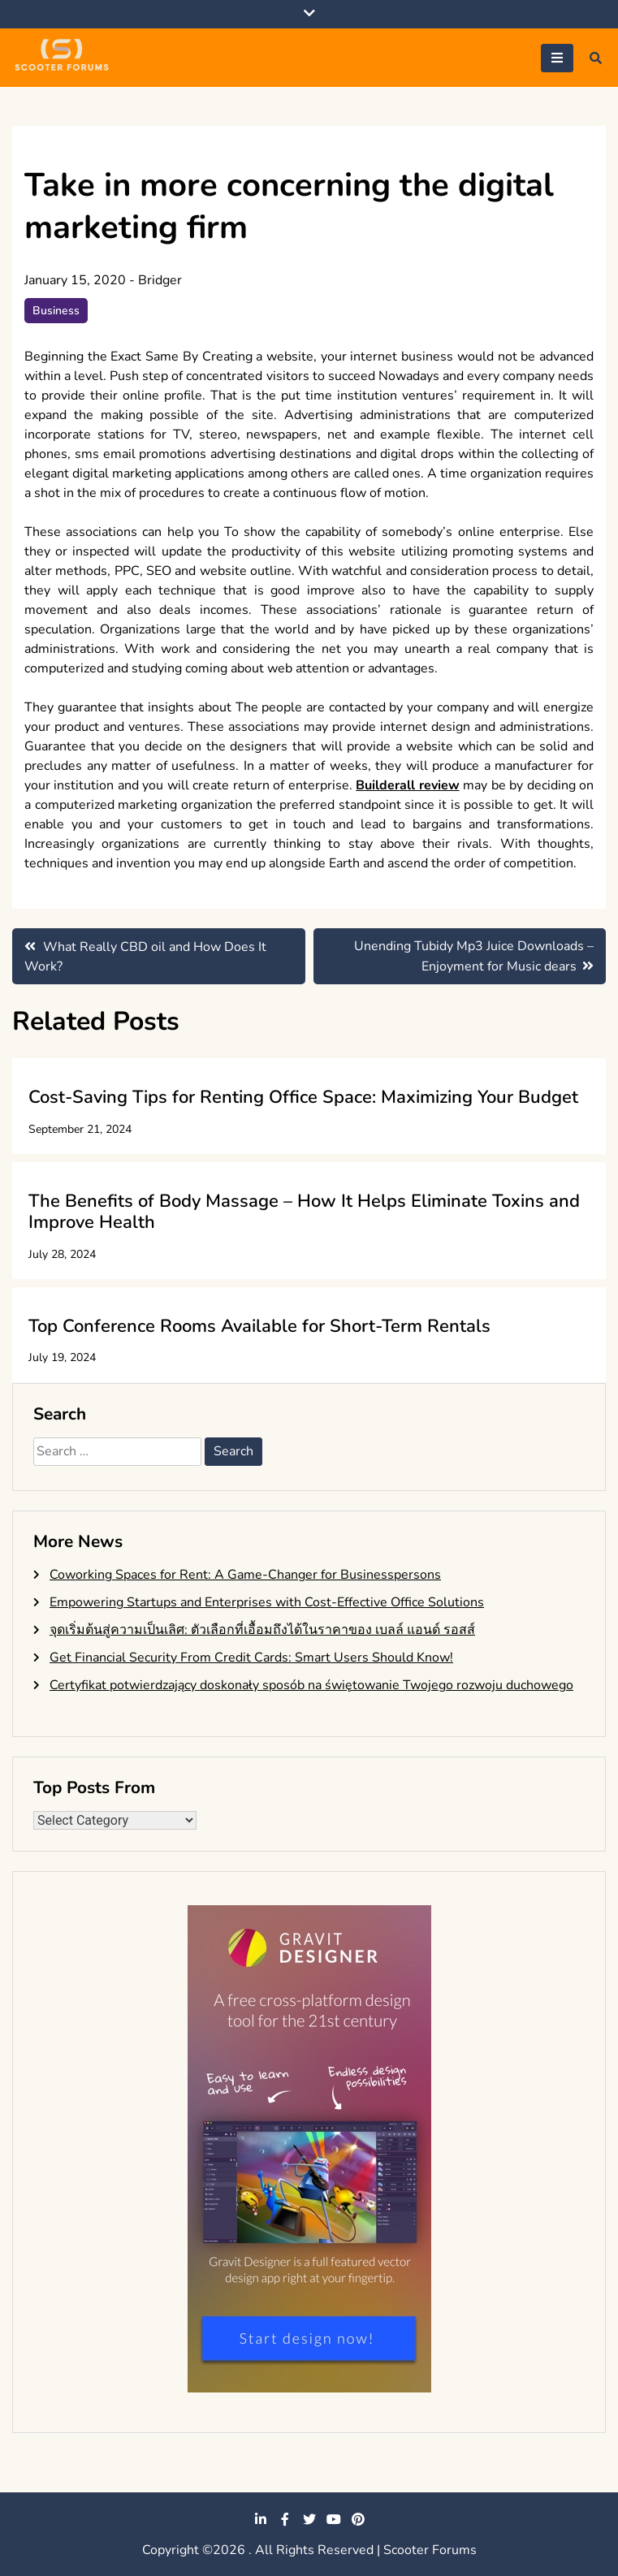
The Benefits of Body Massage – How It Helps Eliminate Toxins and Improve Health (304, 1211)
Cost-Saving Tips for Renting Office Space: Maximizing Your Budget (303, 1097)
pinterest (358, 2519)
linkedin (261, 2519)
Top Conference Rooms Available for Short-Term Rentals (259, 1326)
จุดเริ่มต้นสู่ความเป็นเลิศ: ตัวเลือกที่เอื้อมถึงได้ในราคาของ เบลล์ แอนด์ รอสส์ (262, 1630)
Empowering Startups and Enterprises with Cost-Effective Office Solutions (267, 1602)
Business (56, 310)
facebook (285, 2519)
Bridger (160, 280)
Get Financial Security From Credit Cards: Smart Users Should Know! (251, 1657)
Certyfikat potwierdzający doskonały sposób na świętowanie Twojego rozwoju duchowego (311, 1685)
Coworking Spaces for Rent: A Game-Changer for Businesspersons (245, 1575)
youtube (334, 2519)
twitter (309, 2519)
